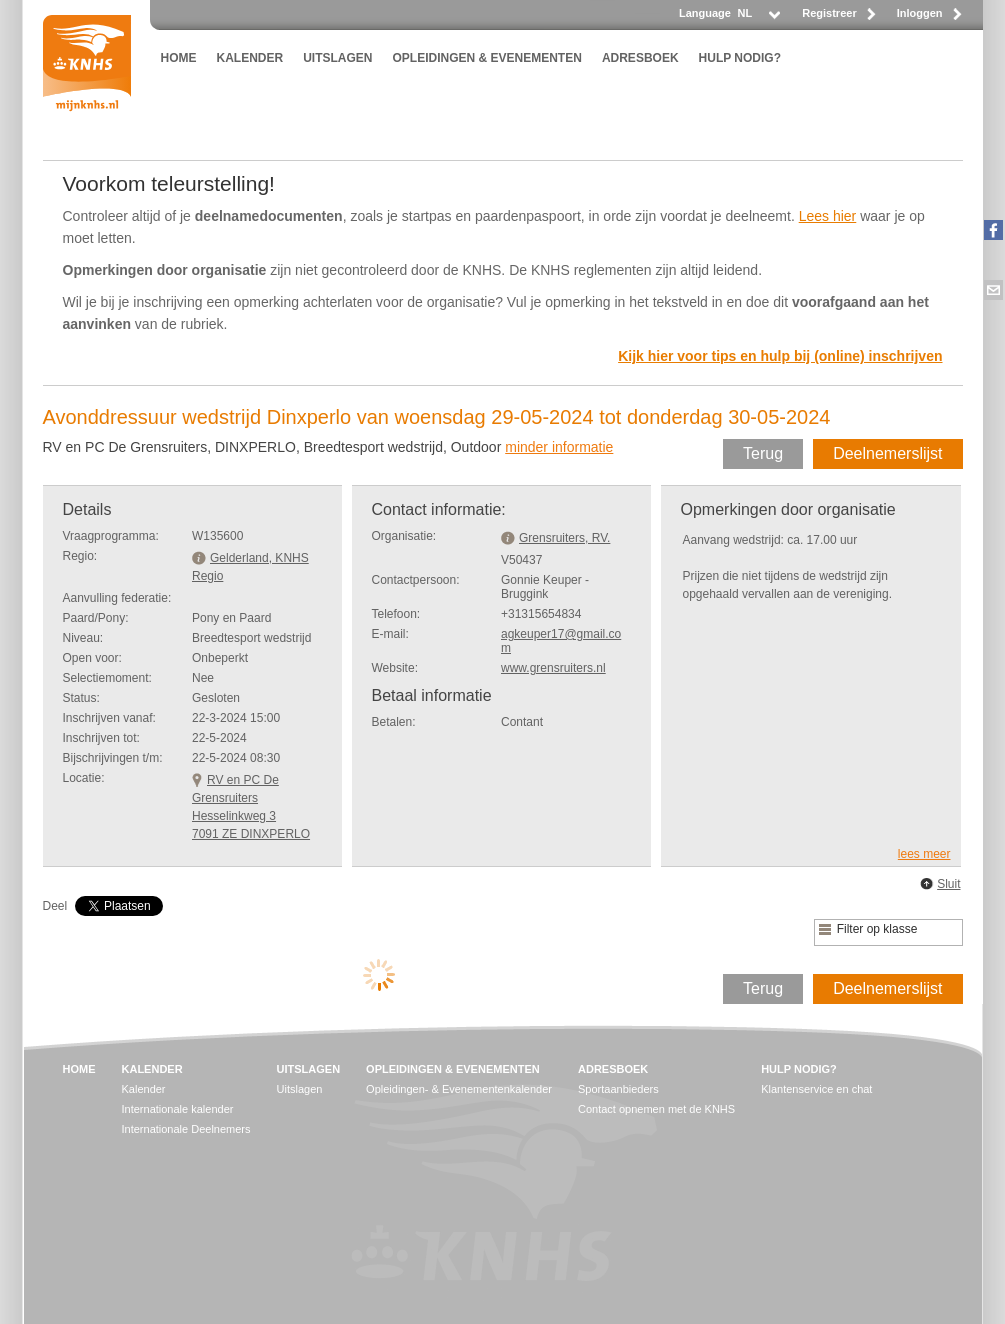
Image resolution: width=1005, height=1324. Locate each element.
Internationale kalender (178, 1109)
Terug (763, 453)
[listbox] (758, 18)
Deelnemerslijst (887, 453)
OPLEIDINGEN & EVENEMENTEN (487, 58)
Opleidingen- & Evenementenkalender (459, 1089)
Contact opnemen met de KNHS (656, 1109)
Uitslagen (300, 1089)
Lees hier (828, 216)
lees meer (924, 854)
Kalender (144, 1089)
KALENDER (250, 58)
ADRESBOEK (640, 58)
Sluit (948, 884)
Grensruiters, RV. (564, 538)
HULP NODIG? (740, 58)
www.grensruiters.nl (553, 668)
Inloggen (920, 13)
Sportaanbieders (618, 1089)
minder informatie (559, 447)
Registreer (829, 13)
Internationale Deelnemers (186, 1129)
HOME (179, 58)
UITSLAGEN (337, 58)
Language (705, 13)
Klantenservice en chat (816, 1089)
